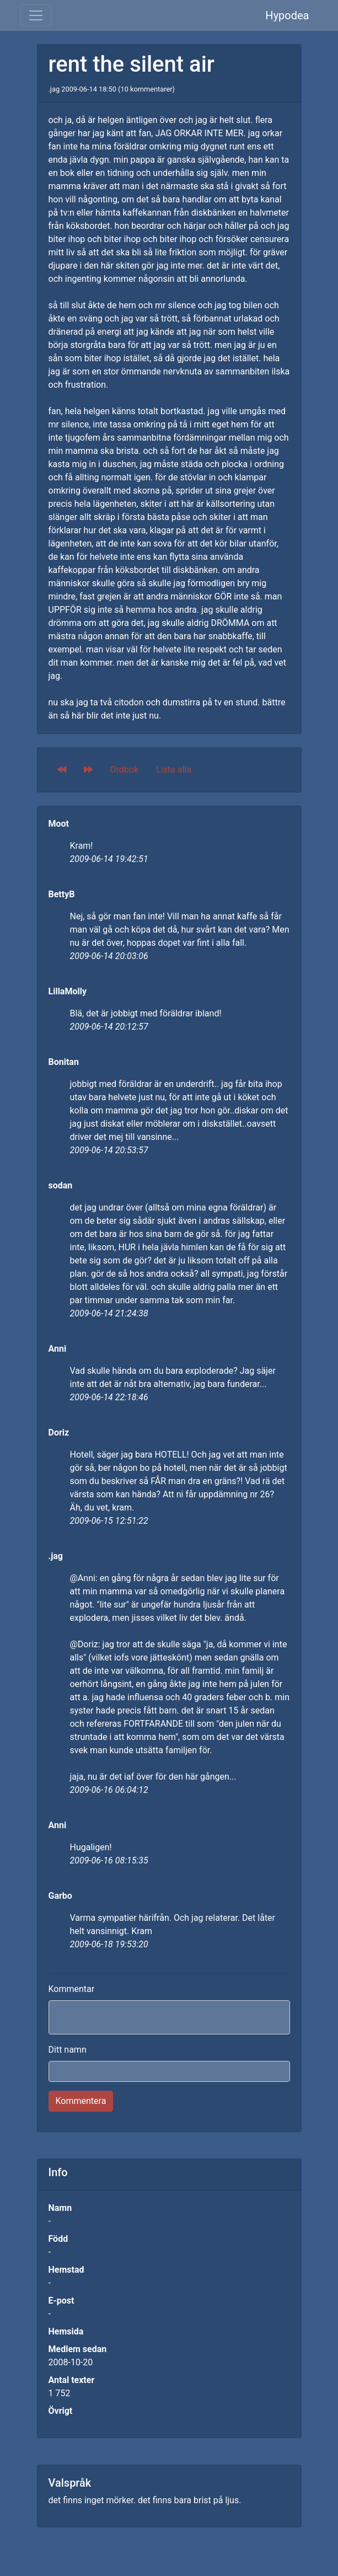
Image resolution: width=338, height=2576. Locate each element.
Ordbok (124, 769)
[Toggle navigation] (35, 15)
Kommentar (72, 1989)
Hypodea (287, 15)
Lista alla (173, 769)
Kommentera (81, 2101)
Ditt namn (68, 2049)
